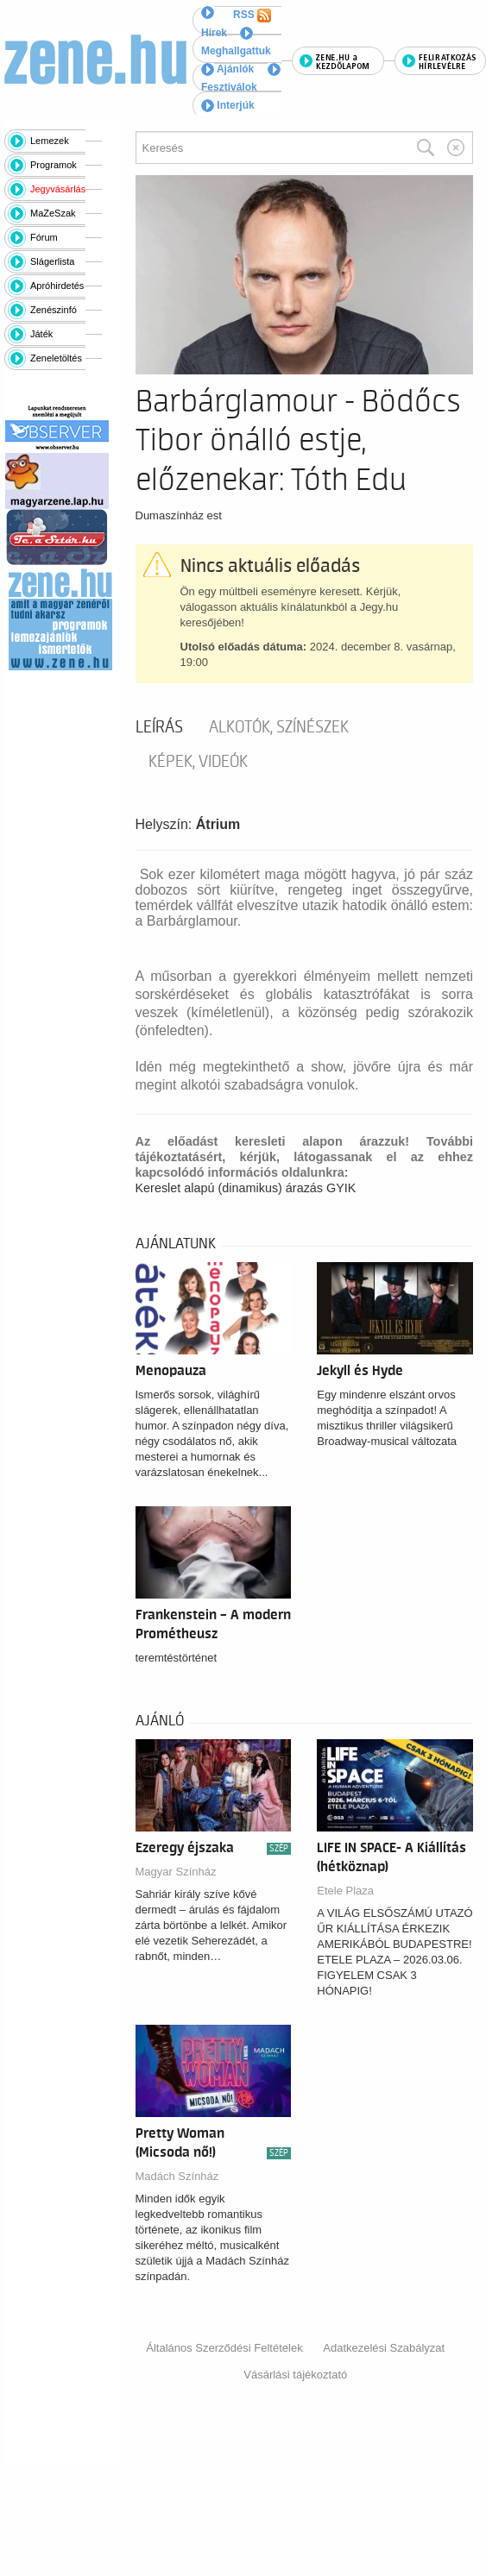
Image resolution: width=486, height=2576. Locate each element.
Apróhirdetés (57, 285)
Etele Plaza (345, 1890)
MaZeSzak (53, 213)
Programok (53, 165)
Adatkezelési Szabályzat (384, 2347)
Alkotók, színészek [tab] (279, 727)
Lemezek (49, 140)
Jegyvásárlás (57, 189)
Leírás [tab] (159, 727)
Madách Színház (177, 2176)
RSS (252, 15)
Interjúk (228, 105)
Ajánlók (227, 69)
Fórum (44, 237)
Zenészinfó (53, 310)
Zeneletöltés (56, 358)
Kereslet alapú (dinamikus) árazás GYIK (246, 1188)
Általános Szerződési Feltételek (224, 2347)
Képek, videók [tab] (198, 761)
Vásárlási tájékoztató (295, 2374)
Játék (41, 334)
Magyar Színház (176, 1871)
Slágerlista (52, 261)
